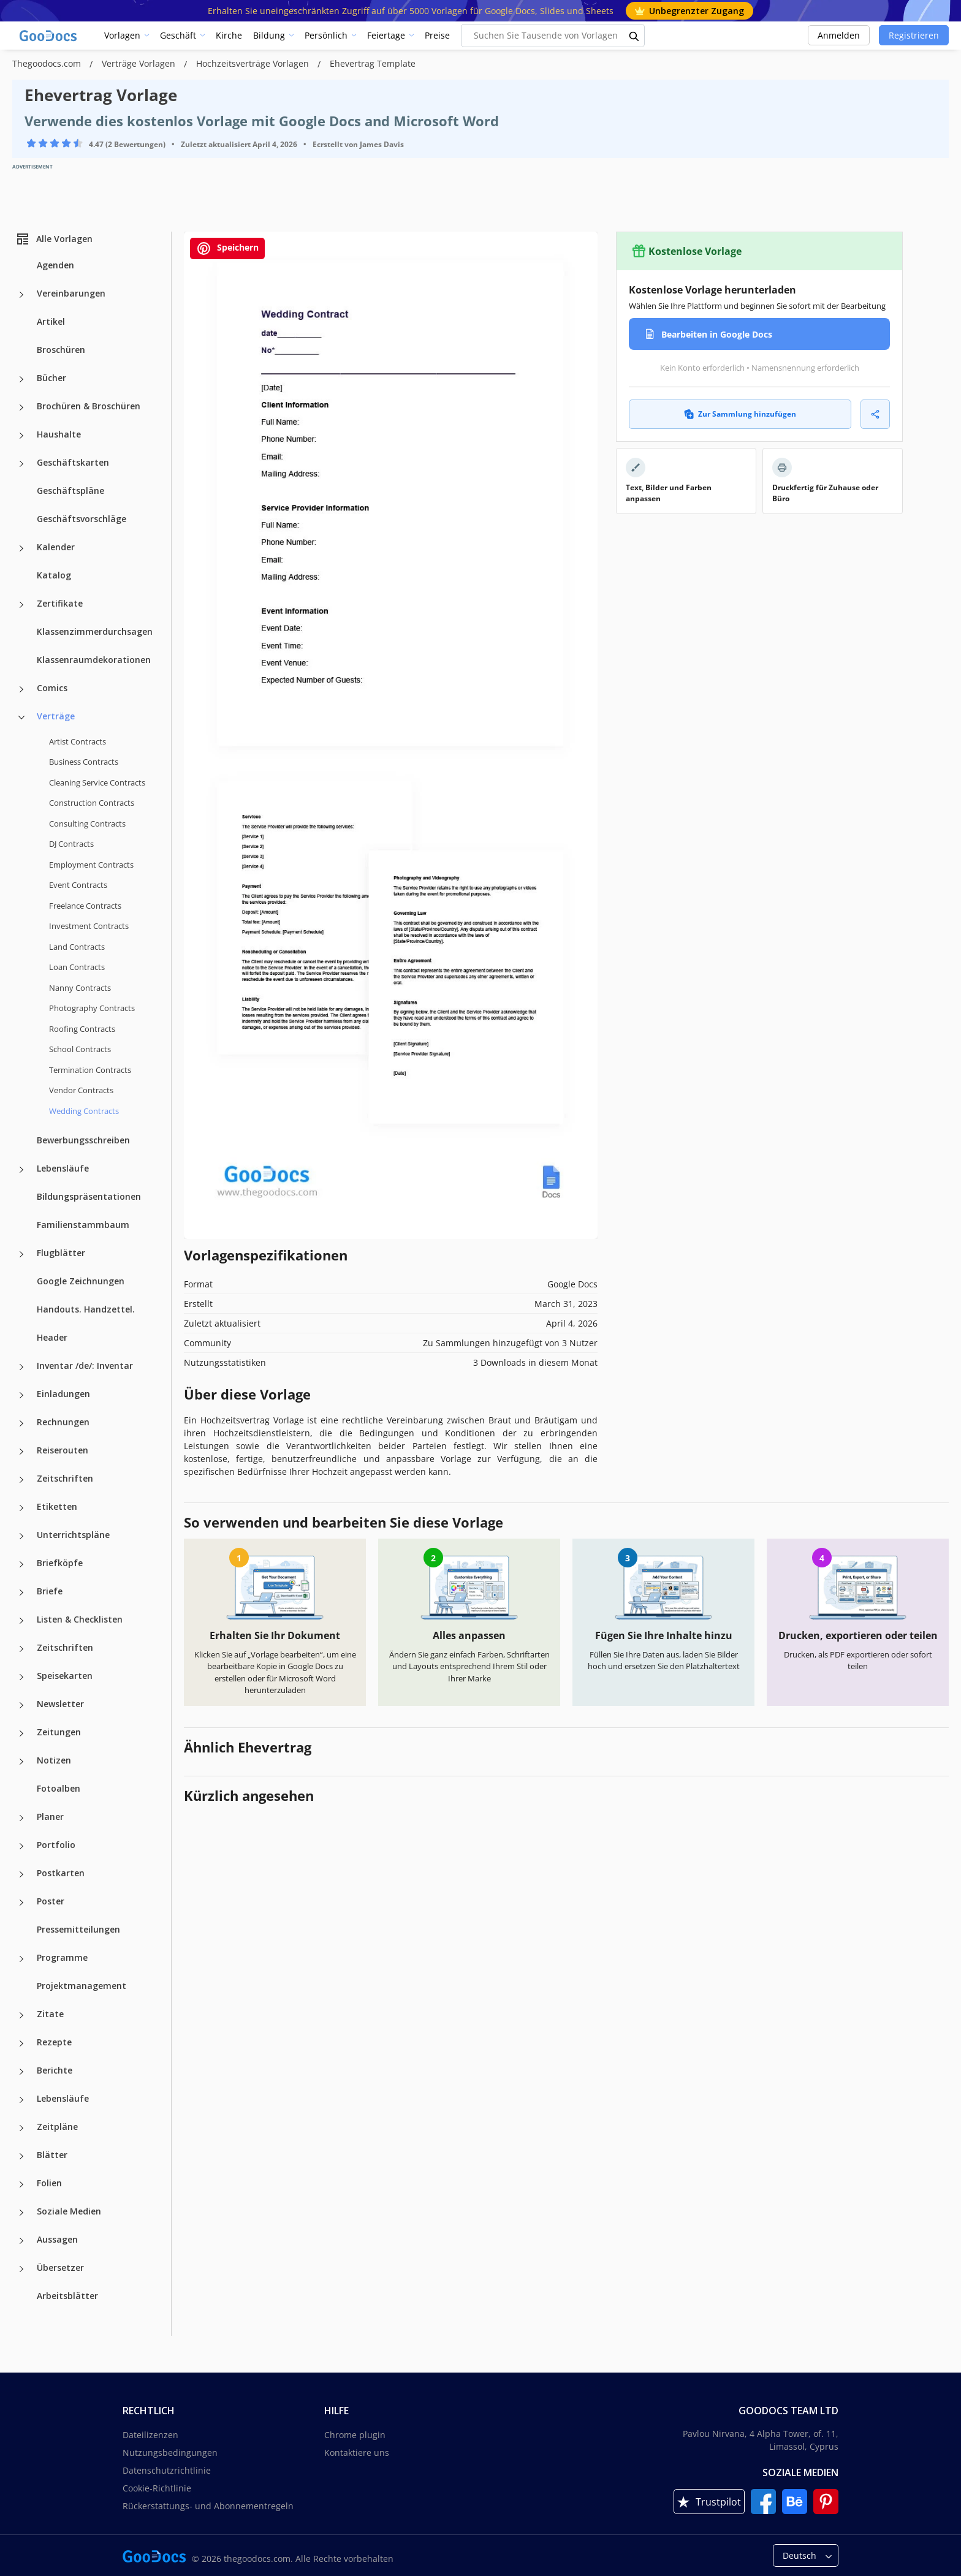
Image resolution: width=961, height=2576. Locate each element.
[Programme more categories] (21, 1959)
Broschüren (61, 349)
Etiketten (57, 1506)
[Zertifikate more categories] (21, 605)
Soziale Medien (69, 2211)
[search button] (634, 35)
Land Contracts (77, 946)
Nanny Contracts (80, 987)
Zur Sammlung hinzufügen (740, 414)
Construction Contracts (91, 802)
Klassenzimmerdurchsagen (95, 631)
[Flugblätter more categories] (21, 1254)
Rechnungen (63, 1422)
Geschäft (178, 35)
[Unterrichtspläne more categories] (21, 1536)
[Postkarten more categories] (21, 1874)
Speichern (227, 248)
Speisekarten (65, 1675)
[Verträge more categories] (21, 717)
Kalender (56, 547)
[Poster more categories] (21, 1902)
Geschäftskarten (73, 462)
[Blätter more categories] (21, 2156)
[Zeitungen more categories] (21, 1733)
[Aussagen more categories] (21, 2241)
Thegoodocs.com (47, 63)
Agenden (55, 265)
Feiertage (386, 35)
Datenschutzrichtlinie (167, 2470)
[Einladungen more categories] (21, 1395)
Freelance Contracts (85, 905)
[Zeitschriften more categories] (21, 1480)
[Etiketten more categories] (21, 1508)
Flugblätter (61, 1253)
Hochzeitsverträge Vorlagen (253, 63)
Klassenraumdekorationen (94, 659)
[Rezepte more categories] (21, 2043)
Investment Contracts (89, 925)
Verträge (56, 716)
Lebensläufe (63, 1168)
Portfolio (56, 1845)
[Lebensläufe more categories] (21, 1170)
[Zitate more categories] (21, 2015)
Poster (50, 1901)
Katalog (54, 575)
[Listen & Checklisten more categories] (21, 1621)
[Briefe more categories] (21, 1592)
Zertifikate (60, 603)
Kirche (229, 35)
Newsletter (60, 1704)
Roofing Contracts (82, 1028)
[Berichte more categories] (21, 2072)
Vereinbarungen (71, 293)
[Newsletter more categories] (21, 1705)
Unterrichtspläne (73, 1534)
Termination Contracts (90, 1069)
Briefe (50, 1591)
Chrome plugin (355, 2435)
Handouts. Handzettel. (86, 1309)
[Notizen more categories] (21, 1761)
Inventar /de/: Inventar (85, 1365)
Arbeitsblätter (67, 2295)
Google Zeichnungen (80, 1281)
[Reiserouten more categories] (21, 1451)
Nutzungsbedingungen (170, 2452)
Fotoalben (58, 1788)
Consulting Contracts (87, 823)
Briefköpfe (60, 1563)
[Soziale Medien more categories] (21, 2212)
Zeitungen (59, 1732)
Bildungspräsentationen (89, 1196)
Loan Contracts (77, 966)
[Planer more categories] (21, 1818)
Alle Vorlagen (54, 239)
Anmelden (839, 35)
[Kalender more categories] (21, 548)
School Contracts (80, 1049)
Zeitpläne (57, 2126)
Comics (52, 688)
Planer (50, 1816)
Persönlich (326, 35)
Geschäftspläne (70, 490)
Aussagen (57, 2239)
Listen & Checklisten (80, 1619)
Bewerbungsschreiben (83, 1140)
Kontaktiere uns (356, 2452)
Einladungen (63, 1394)
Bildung (269, 35)
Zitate (50, 2014)
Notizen (54, 1760)
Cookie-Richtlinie (157, 2488)
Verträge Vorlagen (140, 63)
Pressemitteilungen (78, 1929)
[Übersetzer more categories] (21, 2269)
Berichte (54, 2070)
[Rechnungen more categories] (21, 1423)
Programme (62, 1957)
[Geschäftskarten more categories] (21, 464)
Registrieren (914, 35)
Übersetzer (60, 2267)
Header (52, 1337)
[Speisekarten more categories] (21, 1677)
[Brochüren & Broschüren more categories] (21, 407)
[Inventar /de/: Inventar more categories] (21, 1367)
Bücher (51, 378)
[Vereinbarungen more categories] (21, 295)
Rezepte (54, 2042)
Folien (49, 2183)
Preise (437, 35)
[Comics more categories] (21, 689)
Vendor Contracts (81, 1090)
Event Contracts (78, 884)
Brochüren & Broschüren (88, 406)
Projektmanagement (81, 1985)
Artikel (51, 321)
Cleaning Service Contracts (97, 782)
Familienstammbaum (83, 1224)
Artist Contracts (77, 741)
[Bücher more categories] (21, 379)
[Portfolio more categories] (21, 1846)
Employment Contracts (91, 864)
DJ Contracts (71, 843)
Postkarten (61, 1873)
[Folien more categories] (21, 2184)
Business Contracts (83, 761)
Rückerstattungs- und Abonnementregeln (208, 2506)
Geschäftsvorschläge (81, 519)
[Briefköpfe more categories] (21, 1564)
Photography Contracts (92, 1007)
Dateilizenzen (150, 2435)
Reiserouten (62, 1450)
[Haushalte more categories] (21, 435)
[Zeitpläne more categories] (21, 2128)
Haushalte (59, 434)
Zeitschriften (65, 1478)
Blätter (52, 2155)
